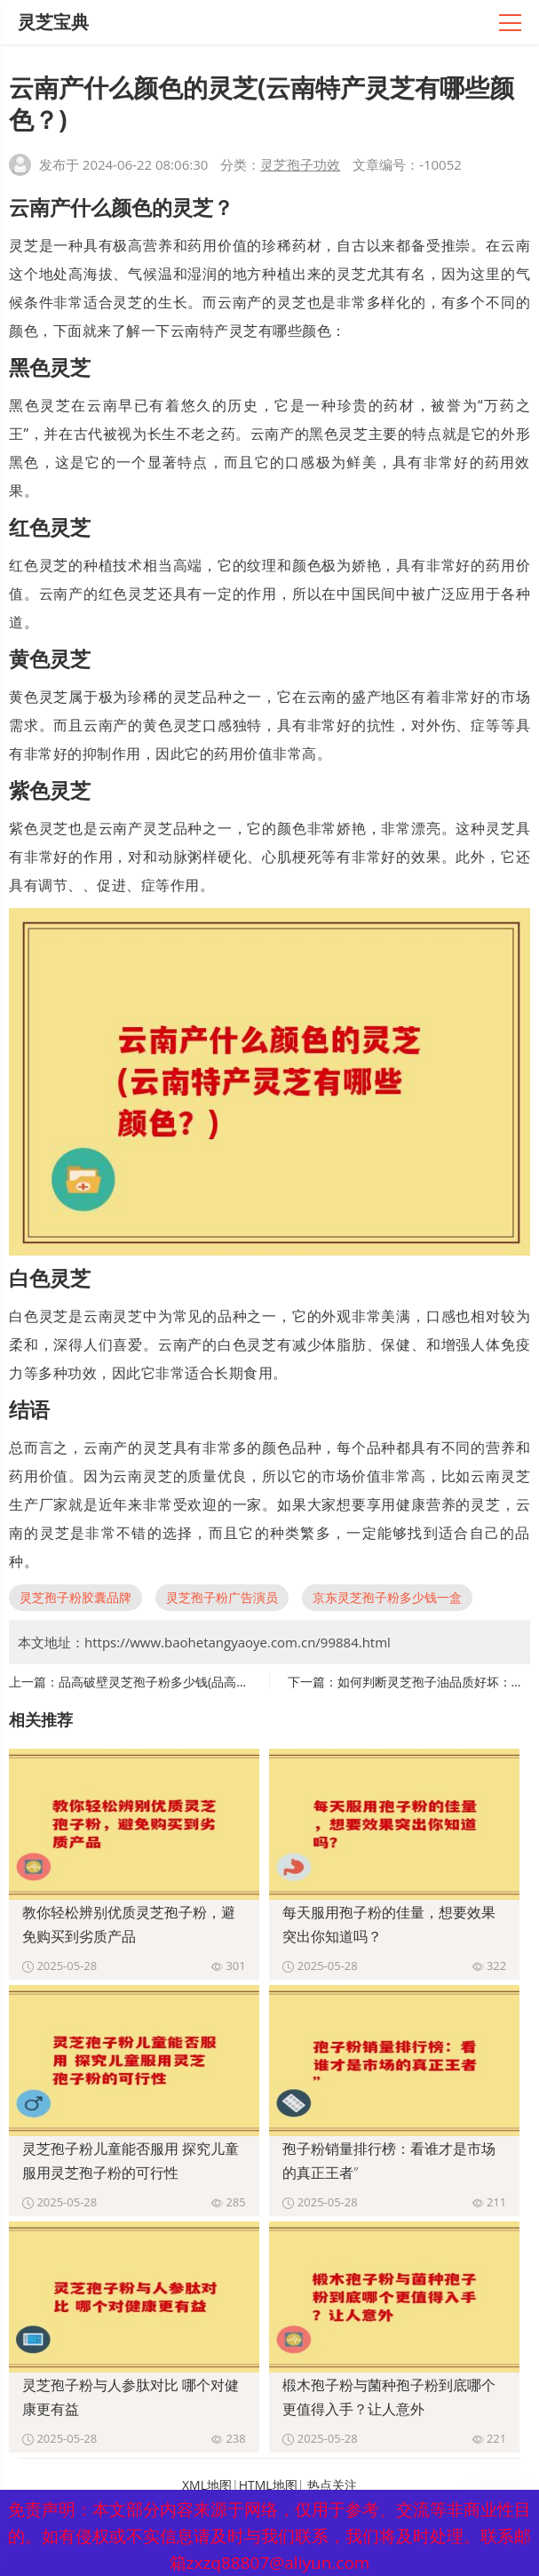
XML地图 (207, 2484)
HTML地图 (268, 2484)
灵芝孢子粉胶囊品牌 (75, 1597)
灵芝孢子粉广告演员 (222, 1597)
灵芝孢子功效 (300, 164)
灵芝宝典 (53, 22)
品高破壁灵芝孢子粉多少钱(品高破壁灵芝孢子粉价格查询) (218, 1681)
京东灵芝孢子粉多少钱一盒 (387, 1597)
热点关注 (332, 2484)
